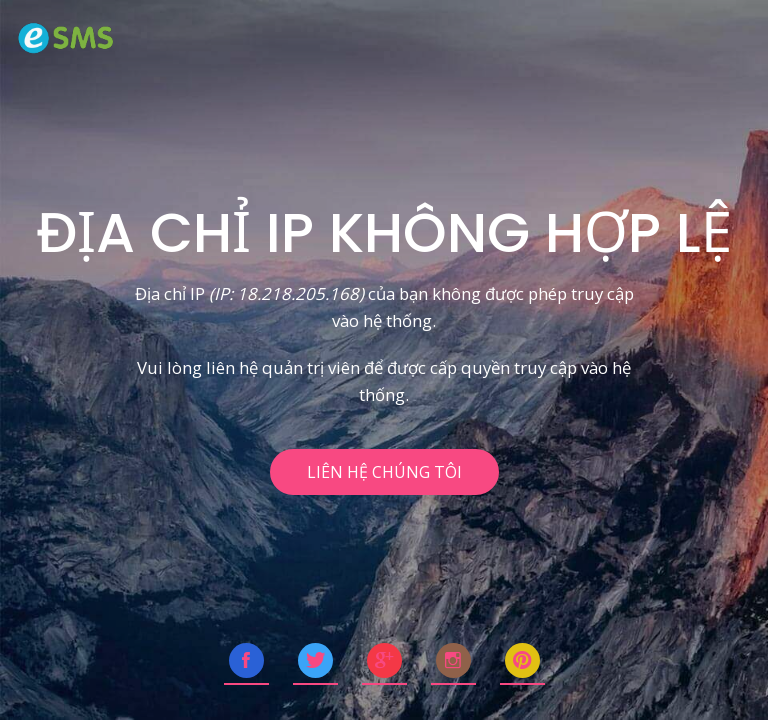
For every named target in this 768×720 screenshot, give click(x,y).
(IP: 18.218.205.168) (286, 293)
